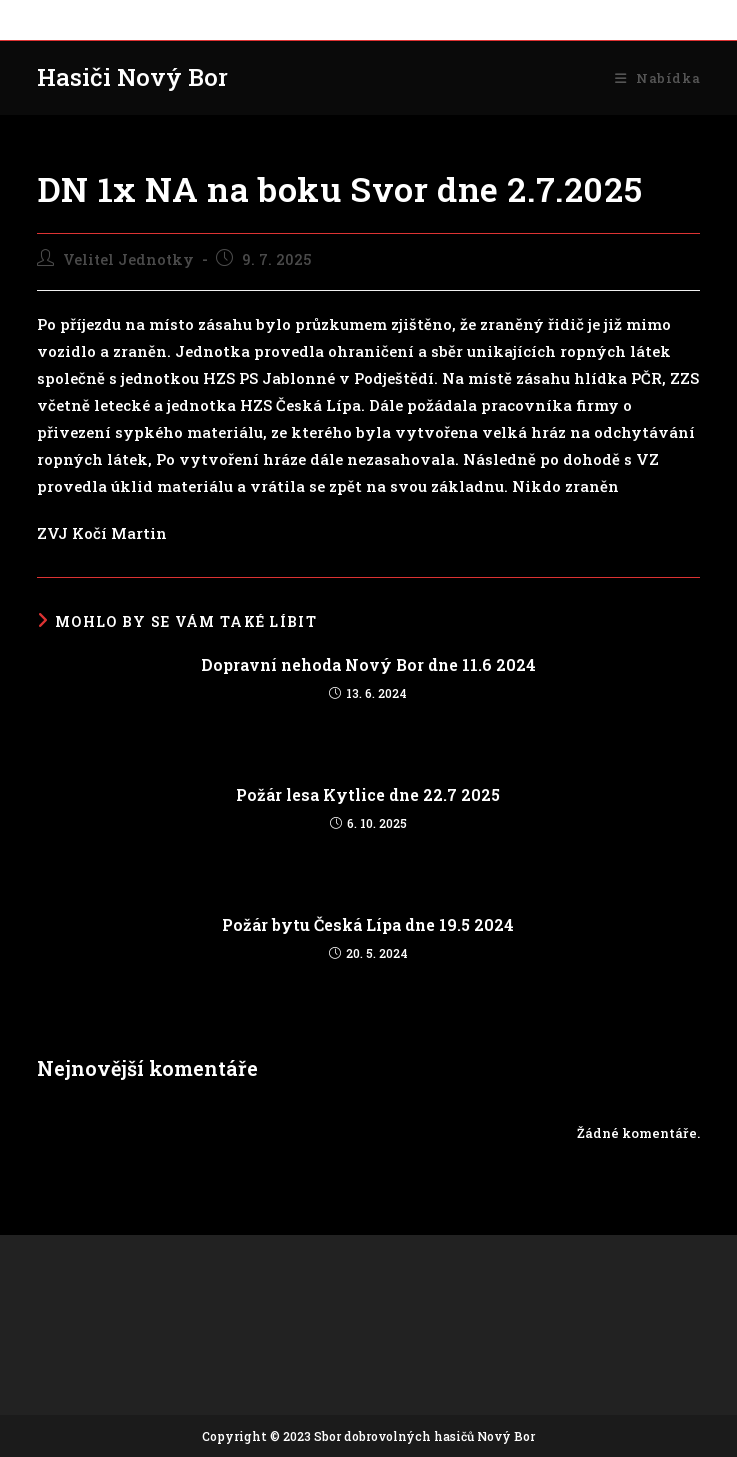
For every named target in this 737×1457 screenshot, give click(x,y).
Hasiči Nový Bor (132, 77)
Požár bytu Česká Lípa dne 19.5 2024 (368, 924)
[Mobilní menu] (657, 78)
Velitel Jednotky (128, 259)
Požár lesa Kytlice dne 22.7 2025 (368, 794)
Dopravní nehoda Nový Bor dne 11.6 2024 (368, 664)
